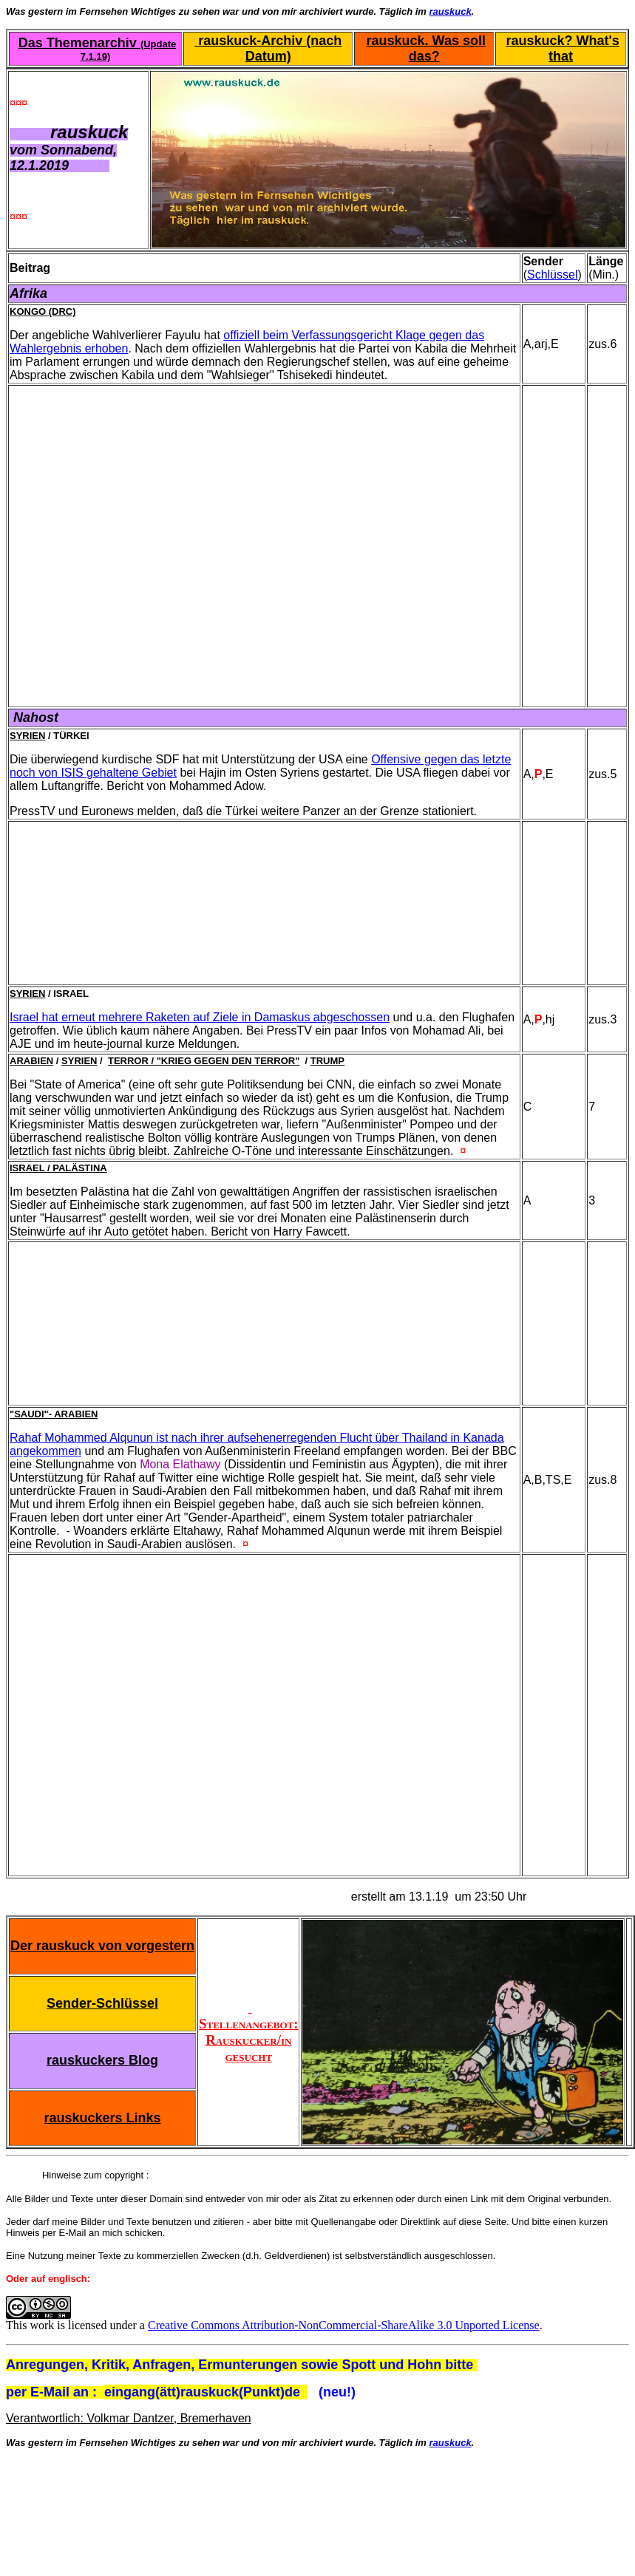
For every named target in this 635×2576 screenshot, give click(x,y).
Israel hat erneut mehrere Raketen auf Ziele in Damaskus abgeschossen (200, 1017)
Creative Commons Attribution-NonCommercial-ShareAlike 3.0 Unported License (344, 2325)
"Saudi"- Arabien (54, 1414)
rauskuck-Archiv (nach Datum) (268, 48)
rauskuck (450, 11)
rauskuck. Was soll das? (426, 48)
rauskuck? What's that (562, 48)
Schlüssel (552, 274)
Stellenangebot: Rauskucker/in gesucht (248, 2032)
